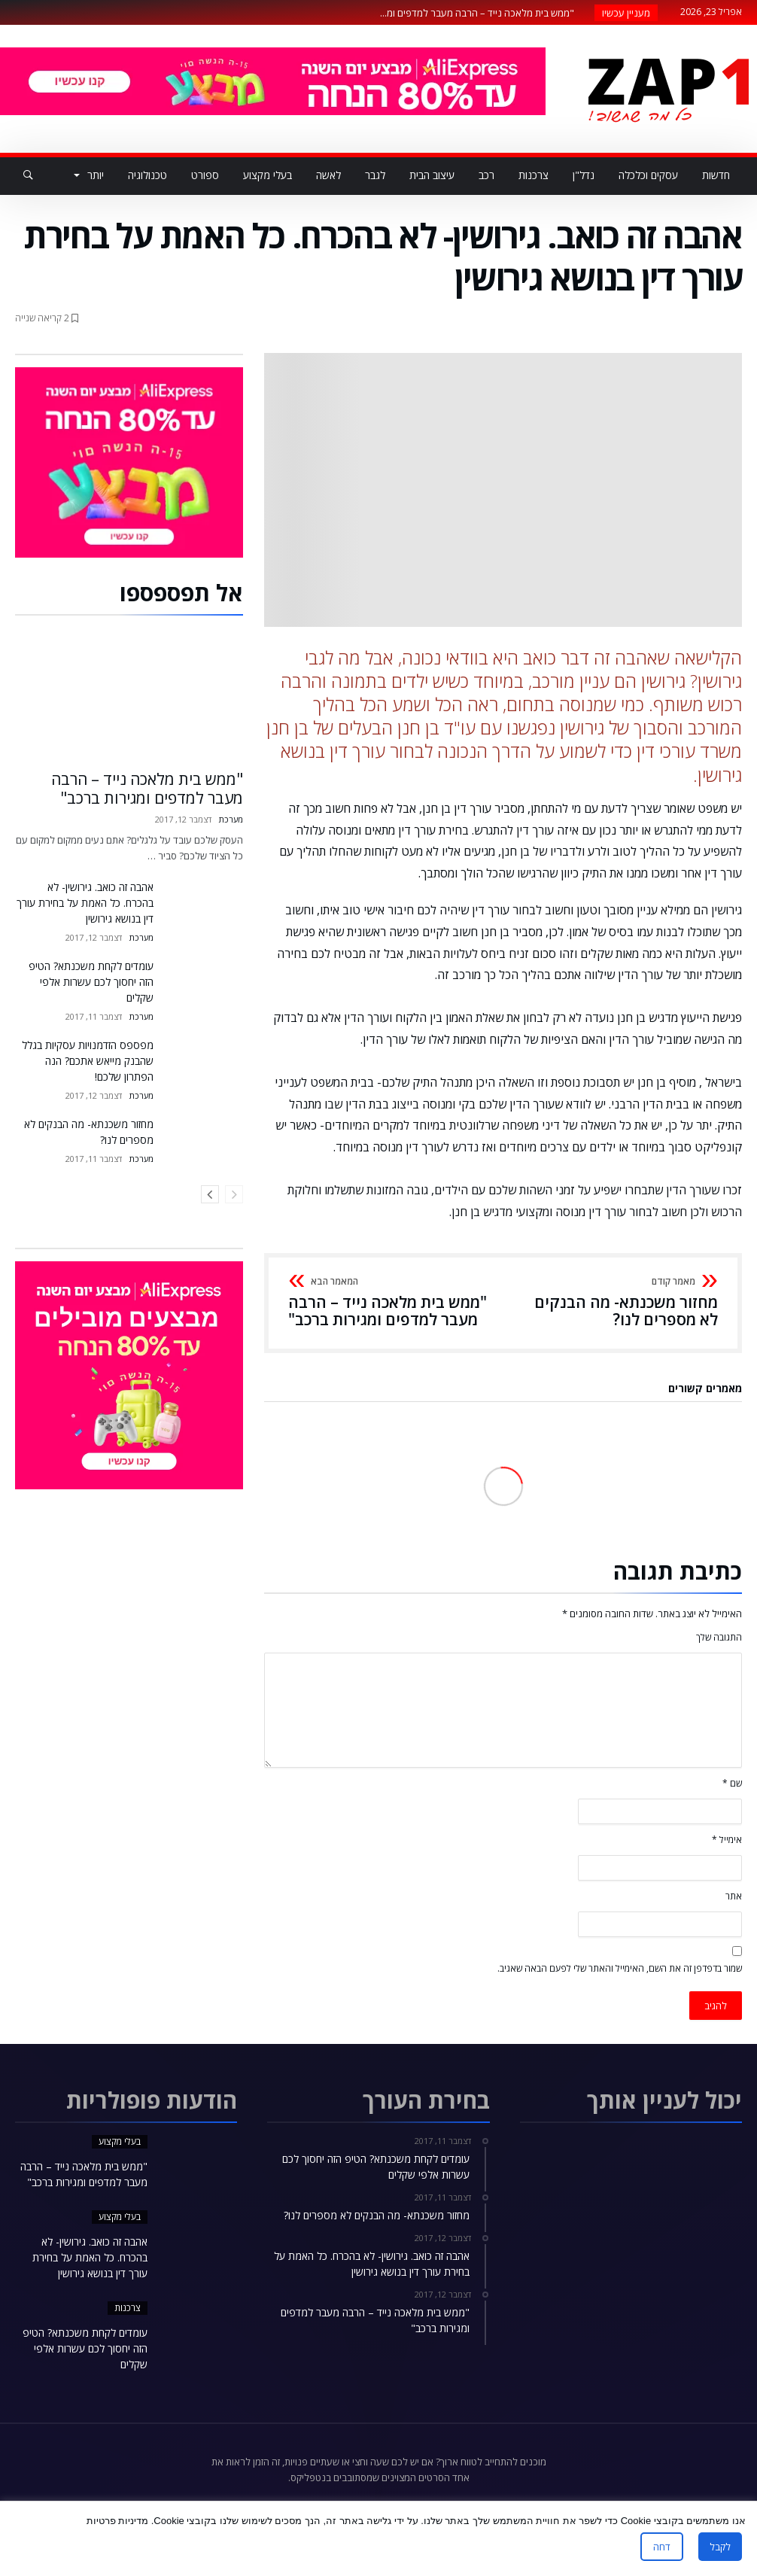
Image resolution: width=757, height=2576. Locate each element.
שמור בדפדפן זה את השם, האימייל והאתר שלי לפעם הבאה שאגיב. (619, 1968)
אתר (733, 1896)
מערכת (231, 819)
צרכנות (127, 2307)
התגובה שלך (719, 1637)
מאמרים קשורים (705, 1389)
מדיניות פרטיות (118, 2520)
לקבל (720, 2546)
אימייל (727, 1839)
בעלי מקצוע (120, 2141)
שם (732, 1783)
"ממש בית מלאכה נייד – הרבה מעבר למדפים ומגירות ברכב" (390, 1303)
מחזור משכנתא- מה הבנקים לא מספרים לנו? (615, 1303)
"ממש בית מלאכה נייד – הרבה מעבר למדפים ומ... (480, 13)
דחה (661, 2546)
